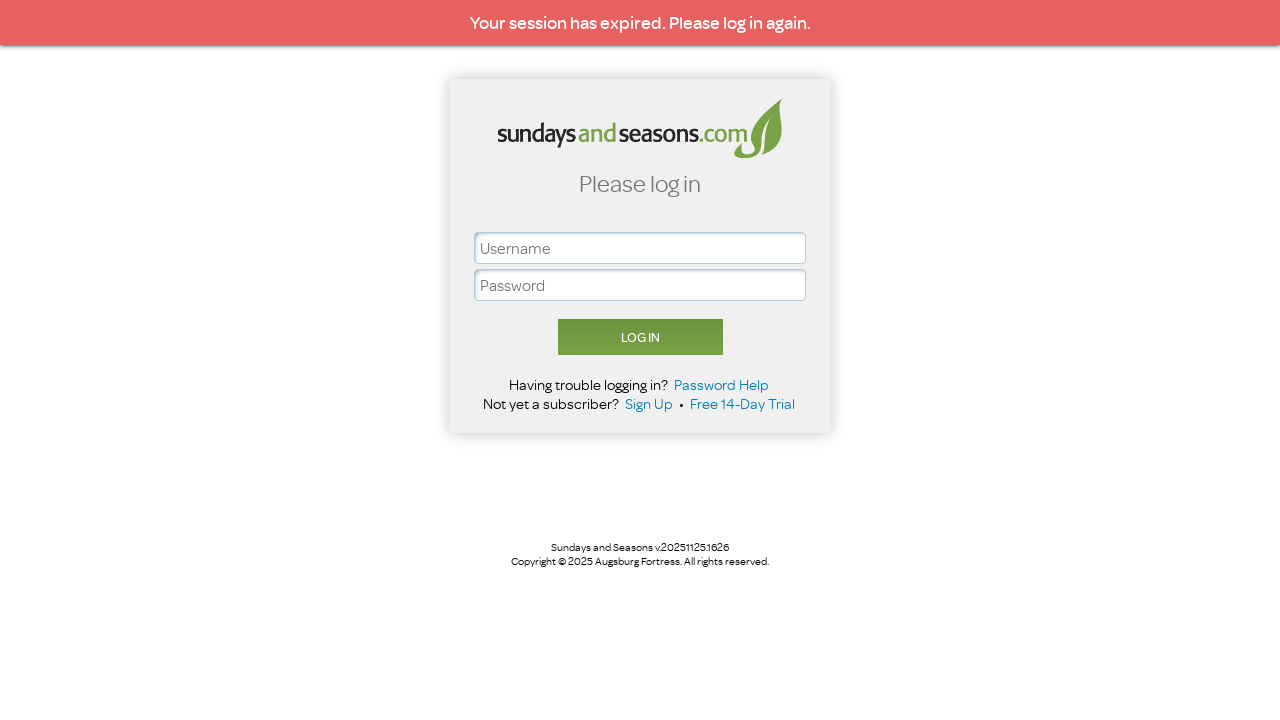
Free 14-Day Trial (742, 403)
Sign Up (649, 403)
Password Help (721, 384)
